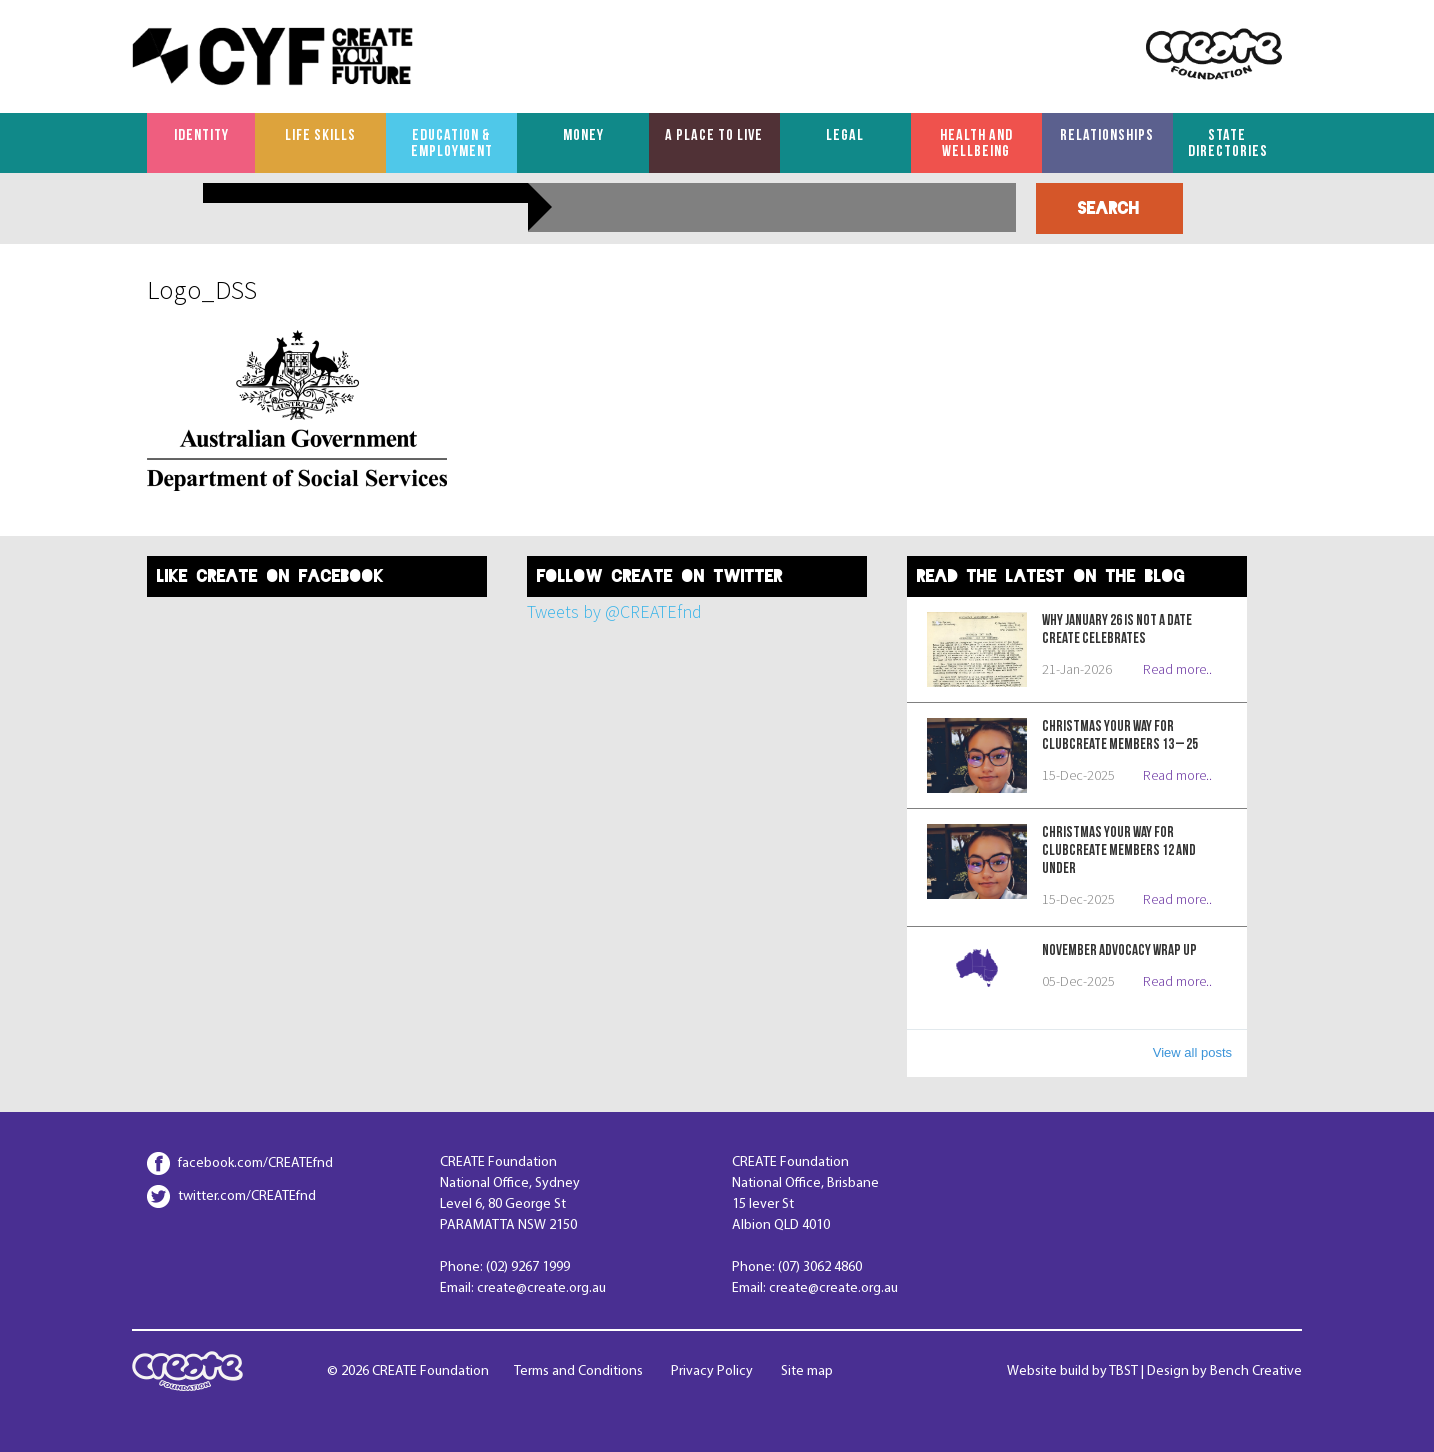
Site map (807, 1371)
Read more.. (1177, 669)
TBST (1123, 1371)
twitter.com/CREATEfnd (247, 1196)
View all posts (1192, 1052)
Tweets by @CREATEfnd (614, 611)
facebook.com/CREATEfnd (255, 1163)
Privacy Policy (712, 1371)
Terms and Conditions (578, 1371)
